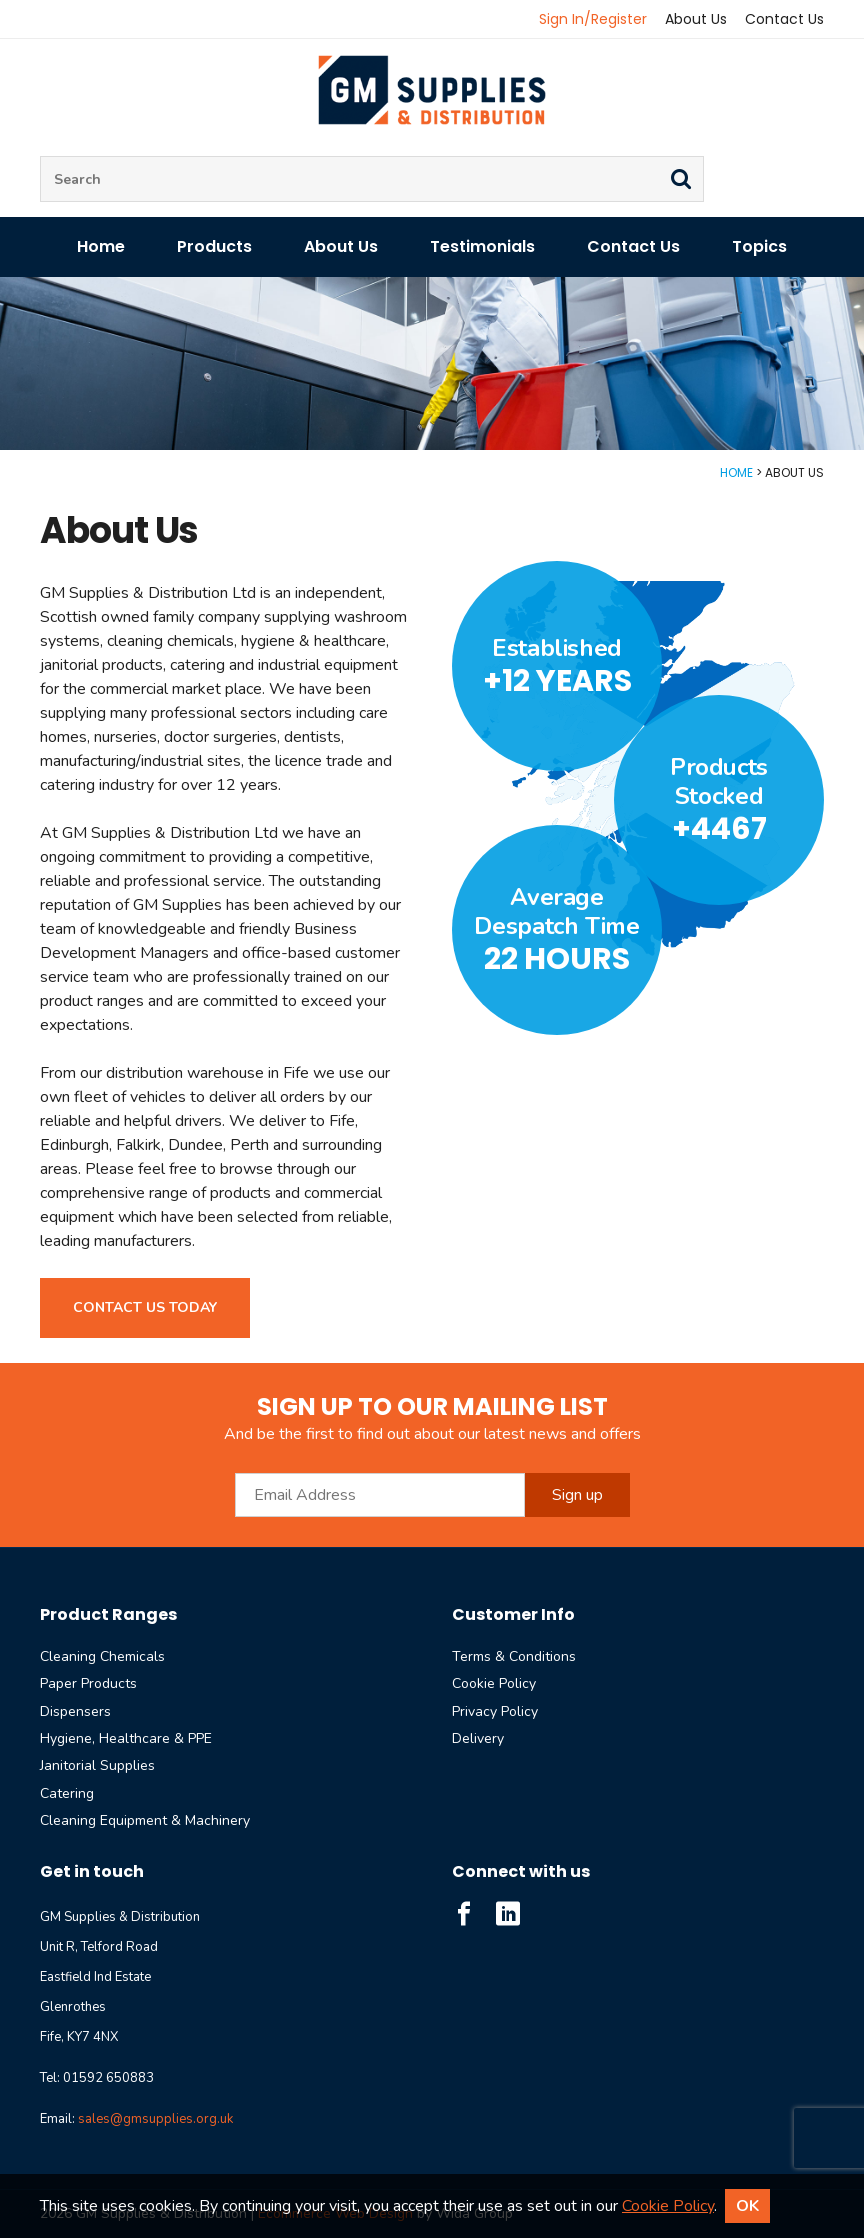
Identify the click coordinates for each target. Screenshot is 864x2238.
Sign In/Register (593, 19)
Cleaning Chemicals (102, 1656)
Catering (67, 1793)
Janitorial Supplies (97, 1765)
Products (214, 246)
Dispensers (75, 1711)
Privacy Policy (495, 1711)
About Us (696, 19)
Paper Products (88, 1683)
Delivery (478, 1738)
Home (101, 246)
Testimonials (482, 246)
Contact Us (784, 19)
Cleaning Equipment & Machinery (145, 1820)
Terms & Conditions (514, 1656)
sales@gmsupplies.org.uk (155, 2119)
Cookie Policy (494, 1683)
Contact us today (145, 1307)
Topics (759, 246)
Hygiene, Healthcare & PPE (126, 1738)
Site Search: (40, 156)
